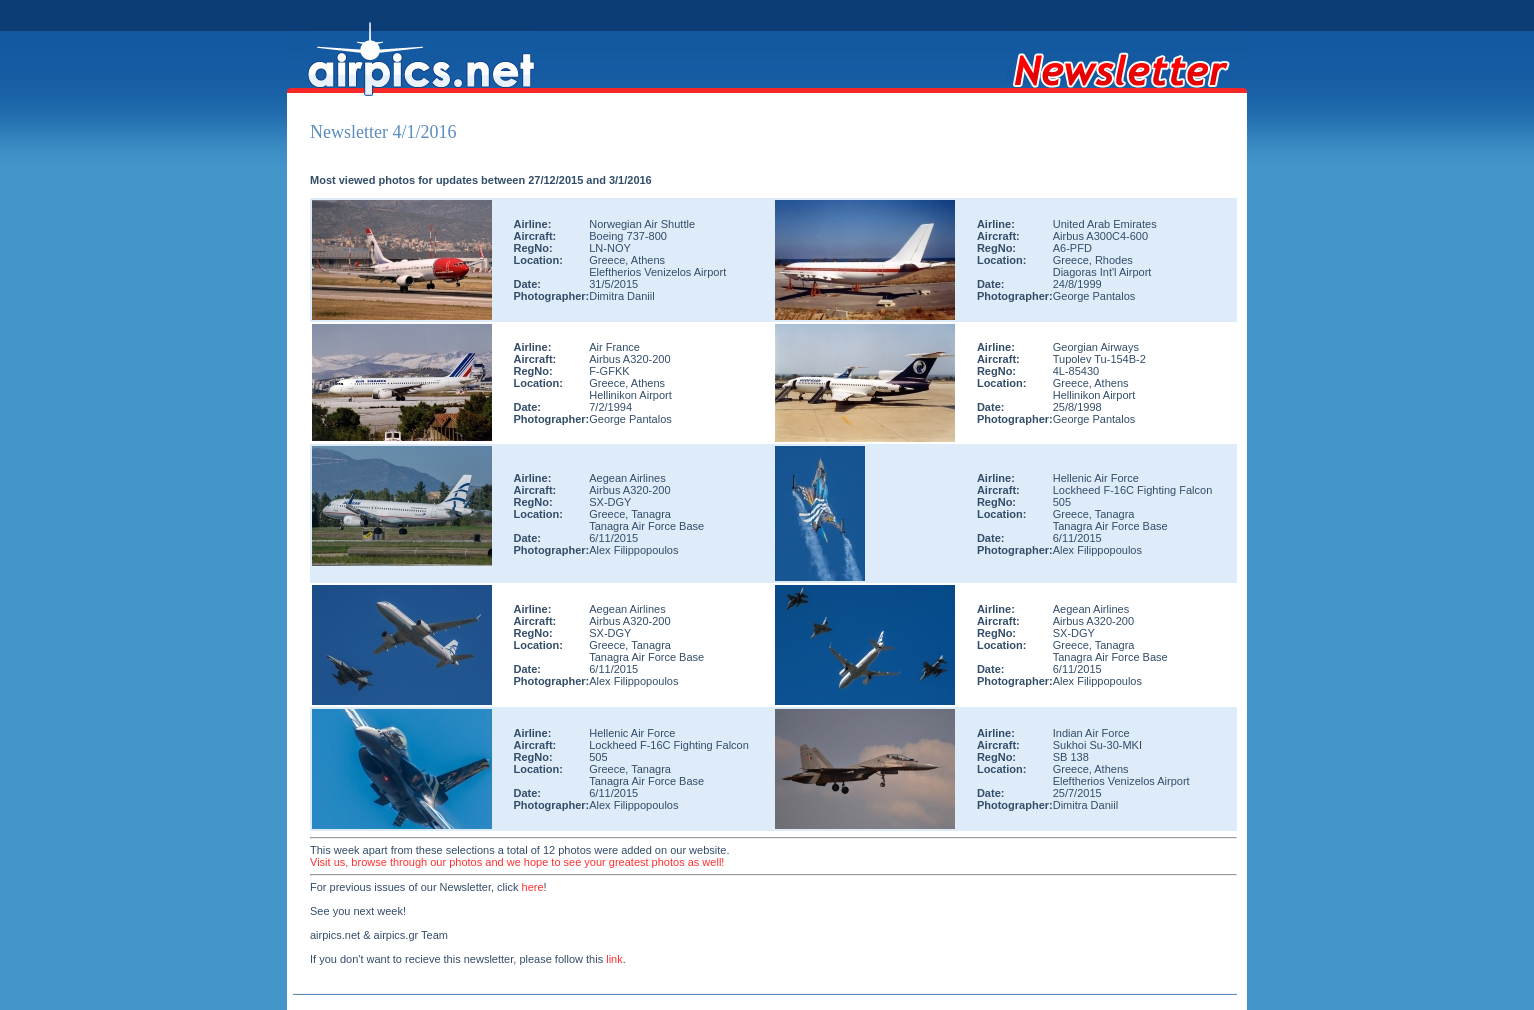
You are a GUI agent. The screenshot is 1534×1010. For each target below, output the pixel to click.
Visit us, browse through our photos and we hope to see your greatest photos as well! (517, 862)
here (533, 887)
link (614, 959)
